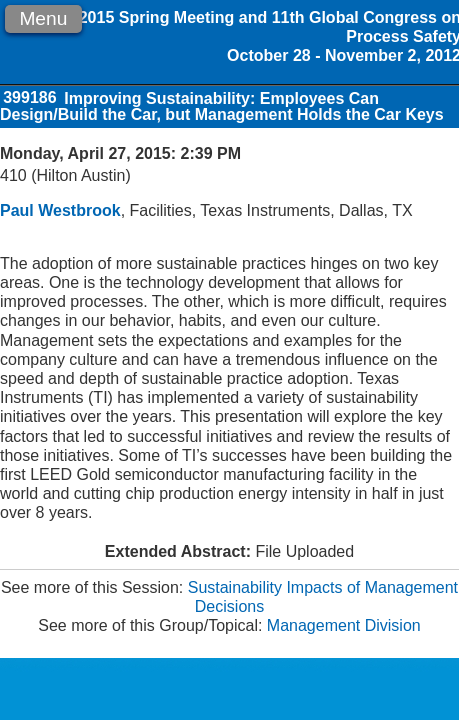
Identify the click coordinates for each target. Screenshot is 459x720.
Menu (43, 18)
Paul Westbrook (60, 210)
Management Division (344, 625)
